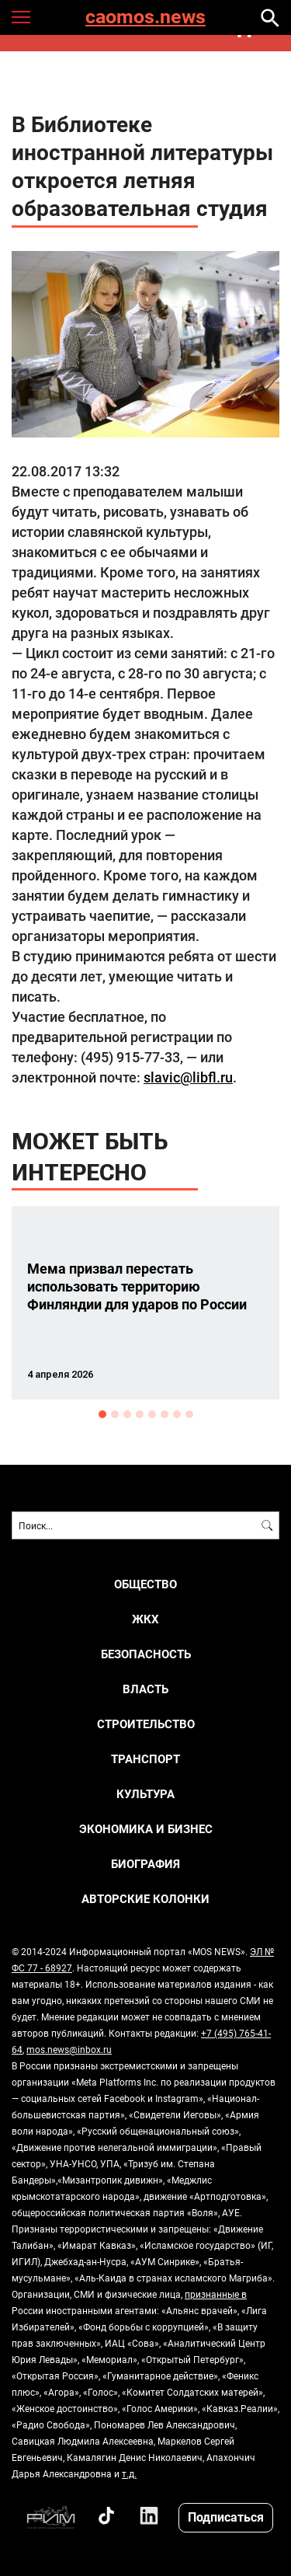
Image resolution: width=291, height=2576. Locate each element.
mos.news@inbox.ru (69, 2049)
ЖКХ (145, 1619)
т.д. (129, 2473)
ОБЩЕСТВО (145, 1584)
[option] (145, 1303)
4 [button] (140, 1414)
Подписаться (226, 2516)
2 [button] (115, 1414)
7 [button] (177, 1414)
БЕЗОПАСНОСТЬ (146, 1654)
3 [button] (127, 1414)
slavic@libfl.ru (188, 1077)
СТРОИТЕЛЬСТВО (146, 1724)
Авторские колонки (145, 1899)
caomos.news (145, 17)
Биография (145, 1864)
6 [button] (164, 1414)
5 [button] (152, 1414)
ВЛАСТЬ (145, 1689)
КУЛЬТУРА (145, 1794)
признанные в (216, 2294)
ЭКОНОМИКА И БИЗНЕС (146, 1829)
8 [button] (189, 1414)
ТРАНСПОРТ (145, 1759)
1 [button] (102, 1414)
